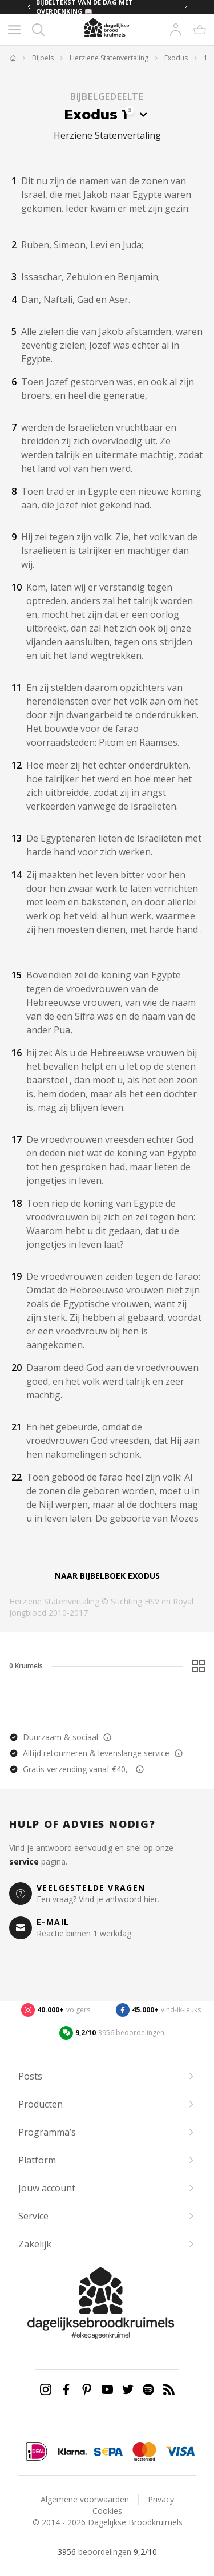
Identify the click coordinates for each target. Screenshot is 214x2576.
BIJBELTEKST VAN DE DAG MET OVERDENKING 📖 (84, 7)
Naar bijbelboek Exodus (107, 1575)
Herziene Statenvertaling (109, 58)
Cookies (107, 2510)
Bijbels (43, 58)
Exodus (176, 58)
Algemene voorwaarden (85, 2499)
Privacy (161, 2499)
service (24, 1861)
